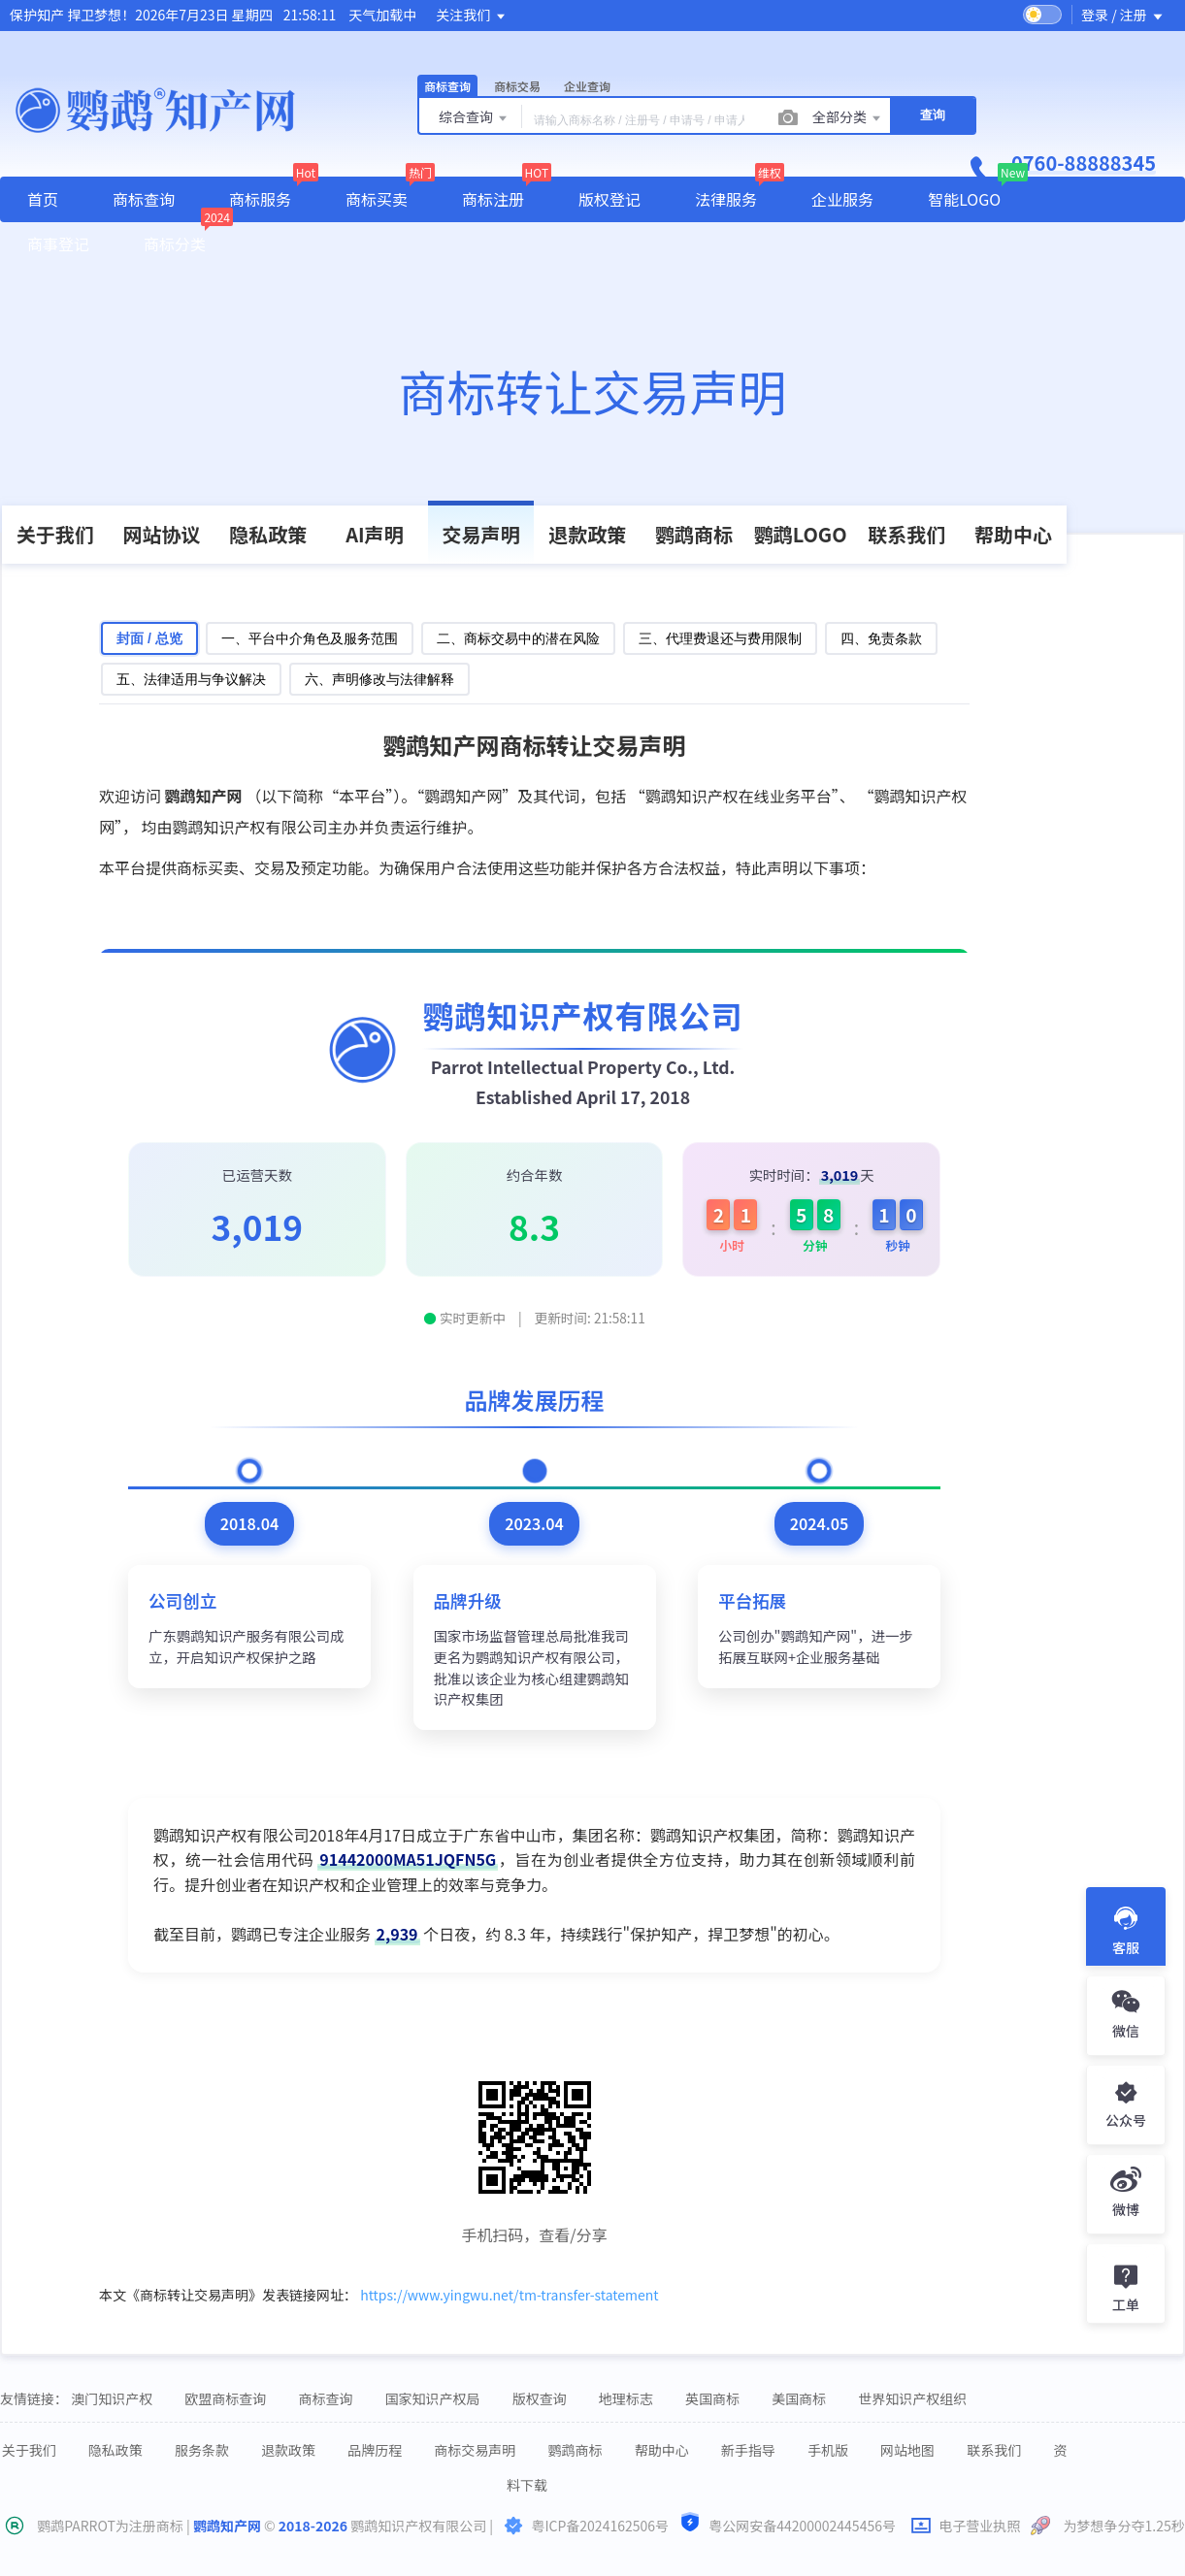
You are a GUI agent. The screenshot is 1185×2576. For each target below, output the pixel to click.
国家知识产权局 (432, 2398)
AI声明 (374, 534)
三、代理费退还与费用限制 (720, 638)
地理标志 (626, 2398)
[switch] (1042, 14)
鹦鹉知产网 (227, 2525)
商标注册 (493, 199)
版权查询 (539, 2398)
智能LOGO (964, 199)
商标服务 (260, 199)
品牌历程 (374, 2450)
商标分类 (175, 243)
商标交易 (517, 86)
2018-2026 (313, 2525)
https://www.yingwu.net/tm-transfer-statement (509, 2294)
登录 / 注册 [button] (1123, 14)
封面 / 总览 (149, 638)
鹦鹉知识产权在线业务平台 (738, 795)
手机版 (827, 2450)
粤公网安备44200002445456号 (788, 2523)
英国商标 (712, 2398)
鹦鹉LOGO (800, 534)
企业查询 (587, 86)
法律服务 (726, 199)
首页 (42, 199)
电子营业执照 (967, 2525)
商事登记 (58, 243)
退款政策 (587, 534)
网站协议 (162, 534)
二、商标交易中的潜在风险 (518, 638)
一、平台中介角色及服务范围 (309, 638)
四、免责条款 (881, 638)
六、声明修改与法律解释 (379, 679)
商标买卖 (377, 199)
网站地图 (907, 2450)
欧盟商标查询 (225, 2398)
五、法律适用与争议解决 (191, 679)
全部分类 (847, 118)
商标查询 (447, 86)
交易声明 (481, 534)
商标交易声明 (474, 2450)
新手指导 (748, 2450)
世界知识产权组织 (912, 2398)
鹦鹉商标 (694, 534)
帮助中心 (1013, 534)
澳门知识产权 (111, 2398)
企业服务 (842, 199)
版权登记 (609, 199)
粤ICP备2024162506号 (600, 2525)
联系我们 (906, 534)
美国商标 (799, 2398)
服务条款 (202, 2450)
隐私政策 (268, 534)
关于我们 (55, 534)
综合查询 (474, 118)
